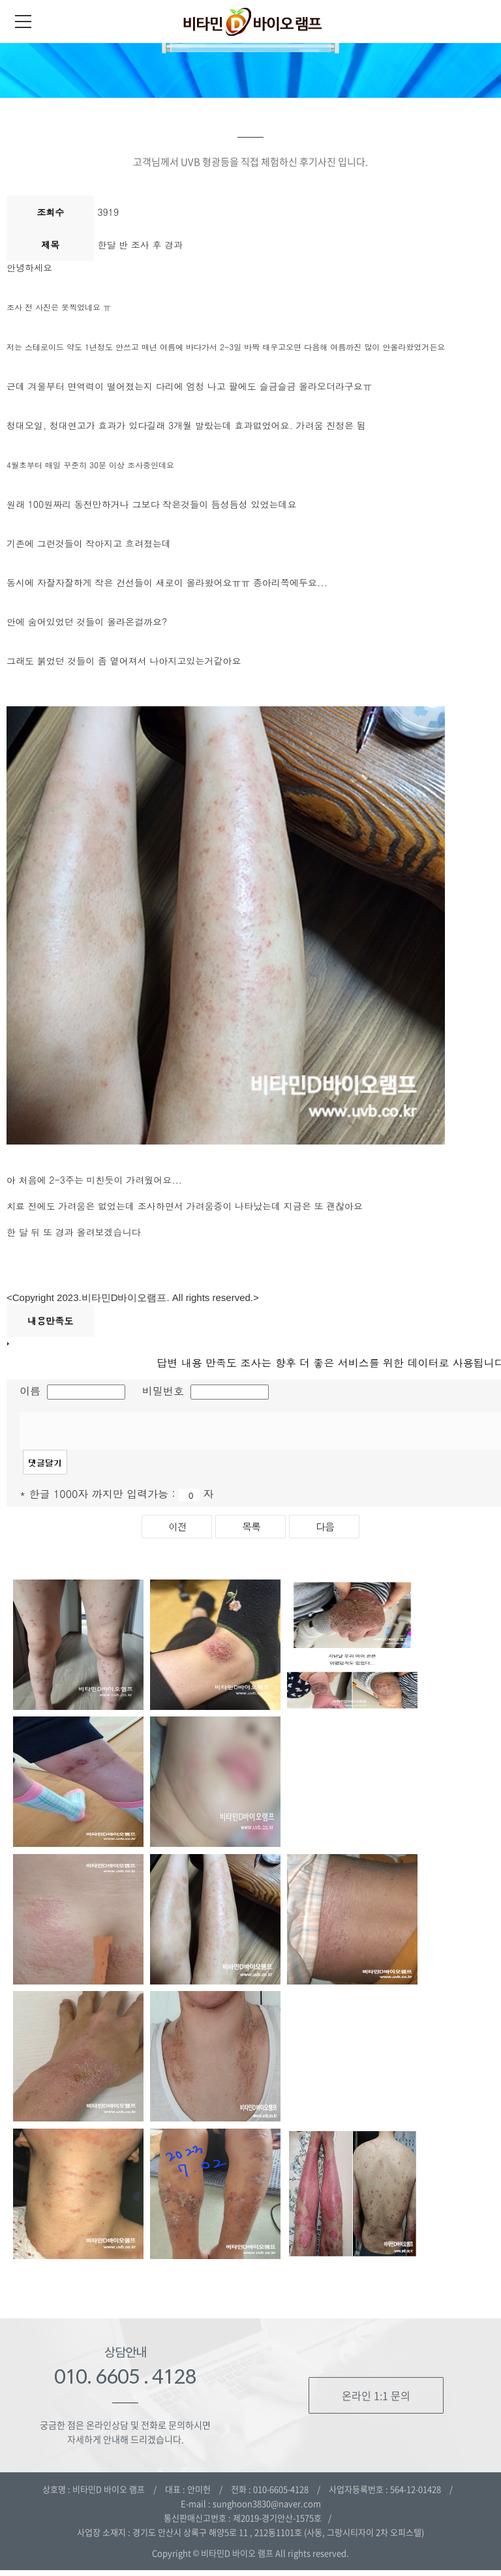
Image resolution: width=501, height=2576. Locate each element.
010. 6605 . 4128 (125, 2382)
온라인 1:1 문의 (376, 2401)
